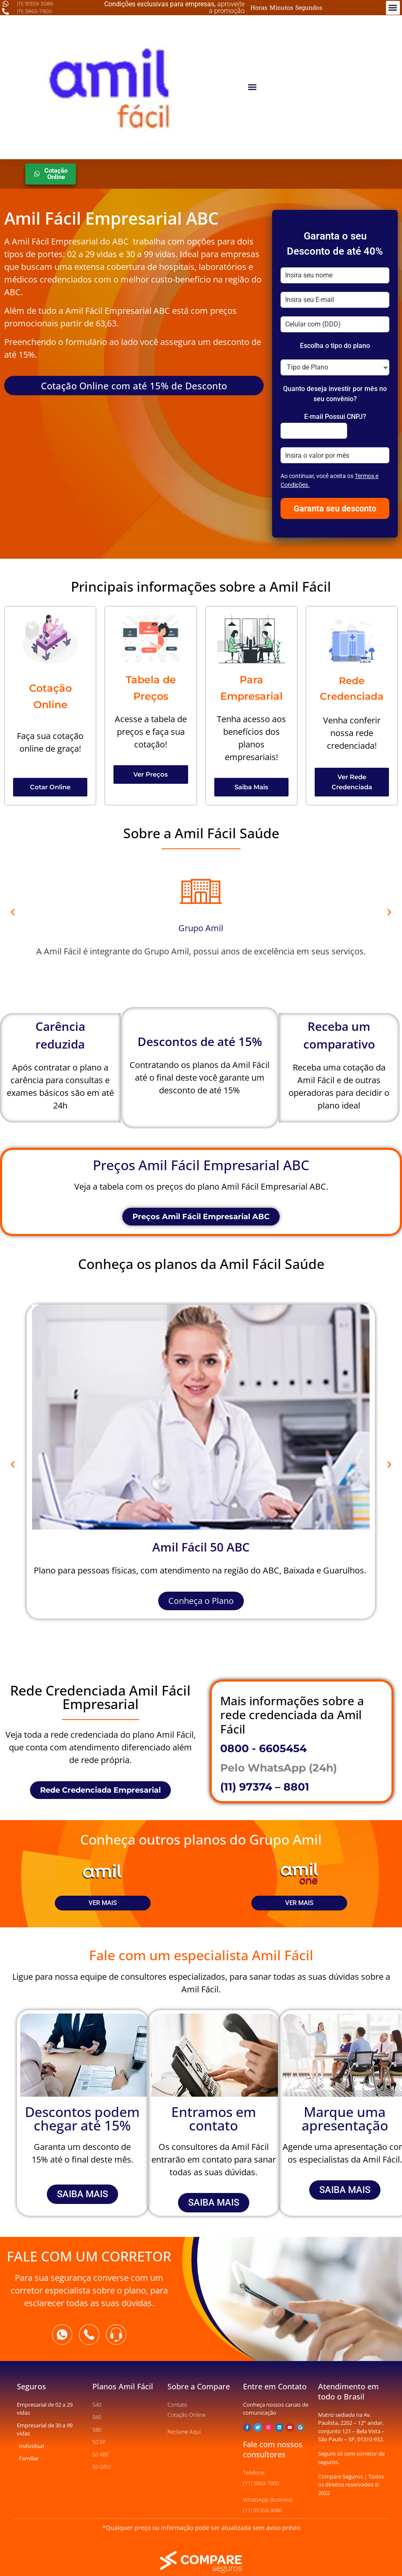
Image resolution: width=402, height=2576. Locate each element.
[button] (393, 8)
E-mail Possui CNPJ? (335, 417)
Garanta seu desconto (335, 508)
